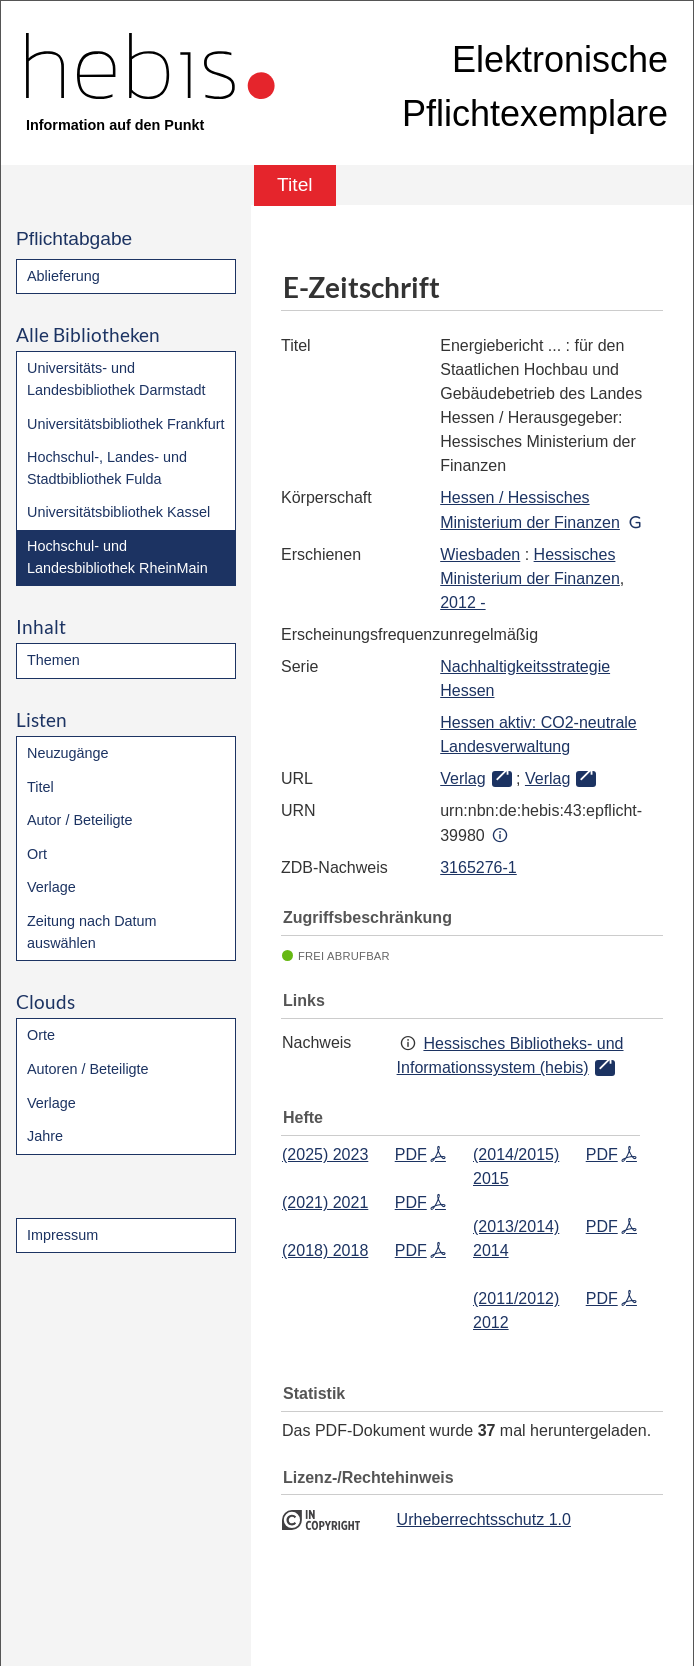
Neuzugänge (68, 753)
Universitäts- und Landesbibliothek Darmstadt (116, 379)
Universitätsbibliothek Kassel (118, 512)
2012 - (462, 602)
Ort (37, 854)
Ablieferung (63, 276)
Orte (41, 1035)
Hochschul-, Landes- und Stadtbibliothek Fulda (107, 468)
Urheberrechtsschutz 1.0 (484, 1519)
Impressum (62, 1235)
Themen (53, 660)
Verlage (51, 887)
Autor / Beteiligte (80, 820)
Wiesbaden (480, 554)
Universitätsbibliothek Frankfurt (126, 424)
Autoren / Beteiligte (88, 1069)
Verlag (462, 778)
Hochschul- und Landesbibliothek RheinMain (117, 557)
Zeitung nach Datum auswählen (92, 932)
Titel (40, 787)
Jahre (45, 1136)
